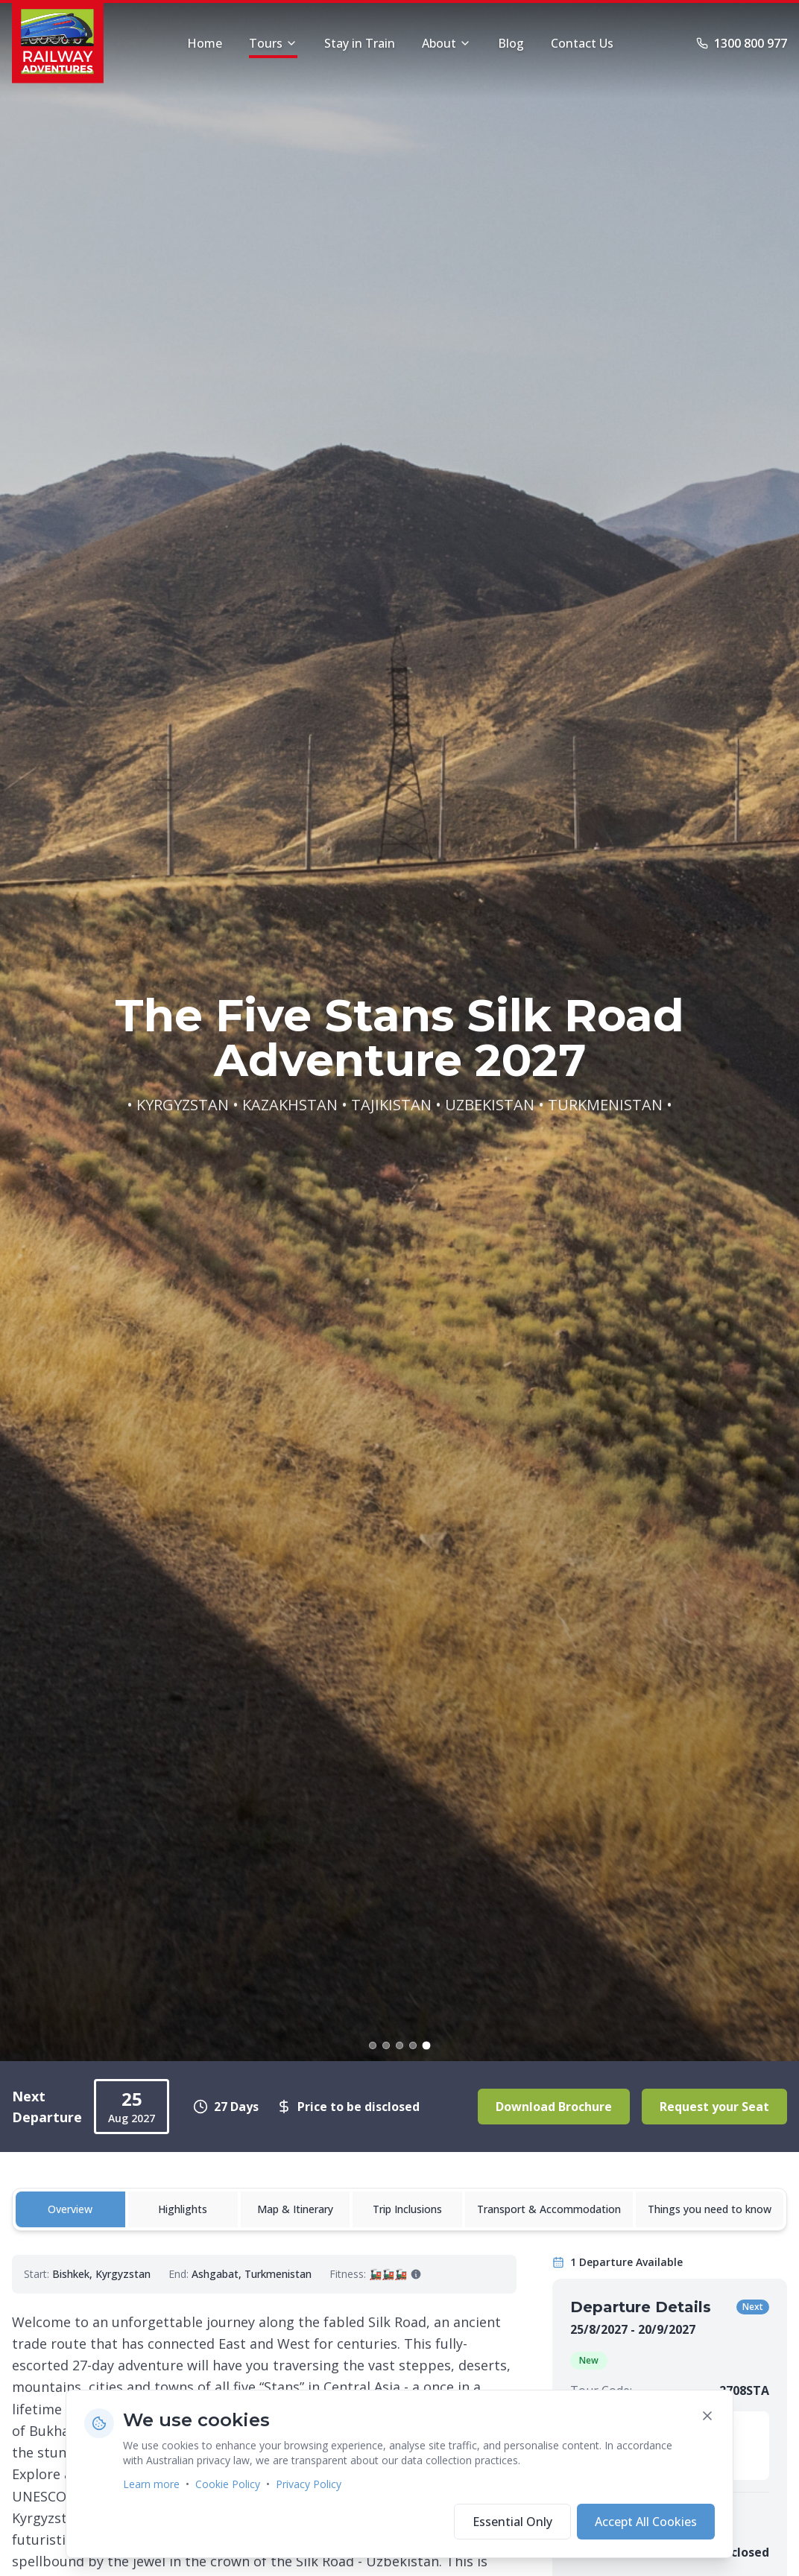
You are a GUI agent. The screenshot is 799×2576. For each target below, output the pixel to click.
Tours (273, 46)
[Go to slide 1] (372, 2045)
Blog (511, 43)
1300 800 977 (741, 43)
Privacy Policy (308, 2484)
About (446, 43)
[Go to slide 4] (413, 2045)
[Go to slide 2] (386, 2045)
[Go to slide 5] (427, 2045)
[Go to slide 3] (399, 2045)
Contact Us (582, 43)
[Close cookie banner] (707, 2415)
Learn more (151, 2484)
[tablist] (399, 2209)
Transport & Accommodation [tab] (549, 2209)
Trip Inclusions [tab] (407, 2209)
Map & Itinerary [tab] (295, 2209)
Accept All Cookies (646, 2521)
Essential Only (512, 2521)
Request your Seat (714, 2106)
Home (204, 43)
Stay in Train (359, 43)
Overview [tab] (70, 2209)
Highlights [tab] (182, 2209)
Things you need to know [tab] (709, 2209)
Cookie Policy (227, 2484)
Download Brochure (554, 2106)
